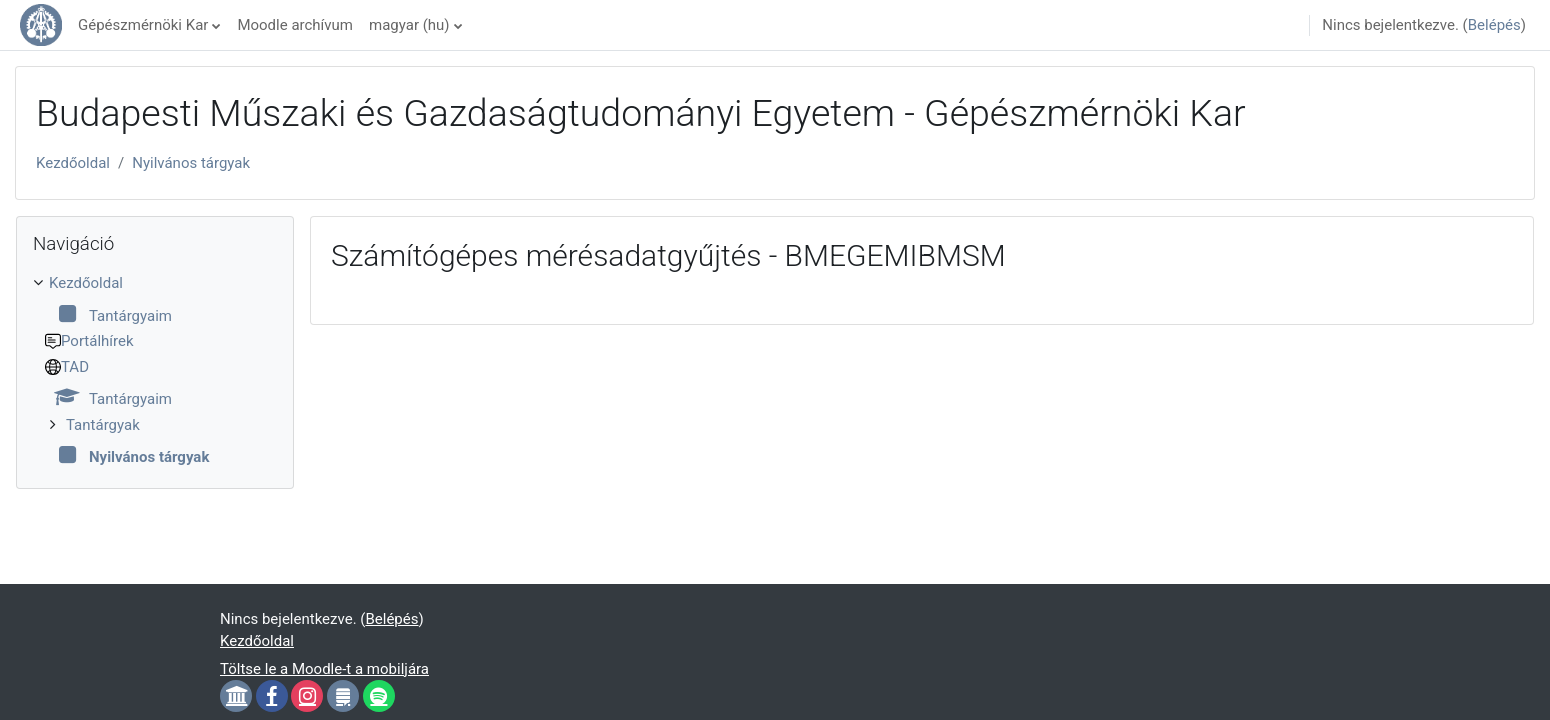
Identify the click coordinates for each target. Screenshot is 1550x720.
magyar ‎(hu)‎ (409, 25)
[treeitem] (155, 370)
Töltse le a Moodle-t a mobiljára (324, 669)
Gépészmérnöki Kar (143, 25)
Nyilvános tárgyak (191, 163)
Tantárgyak (103, 425)
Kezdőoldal (73, 163)
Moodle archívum (295, 25)
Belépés (1494, 25)
